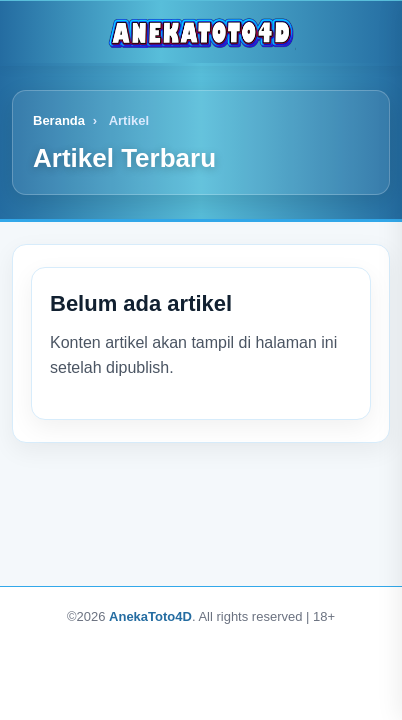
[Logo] (201, 32)
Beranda (59, 120)
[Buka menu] (30, 32)
